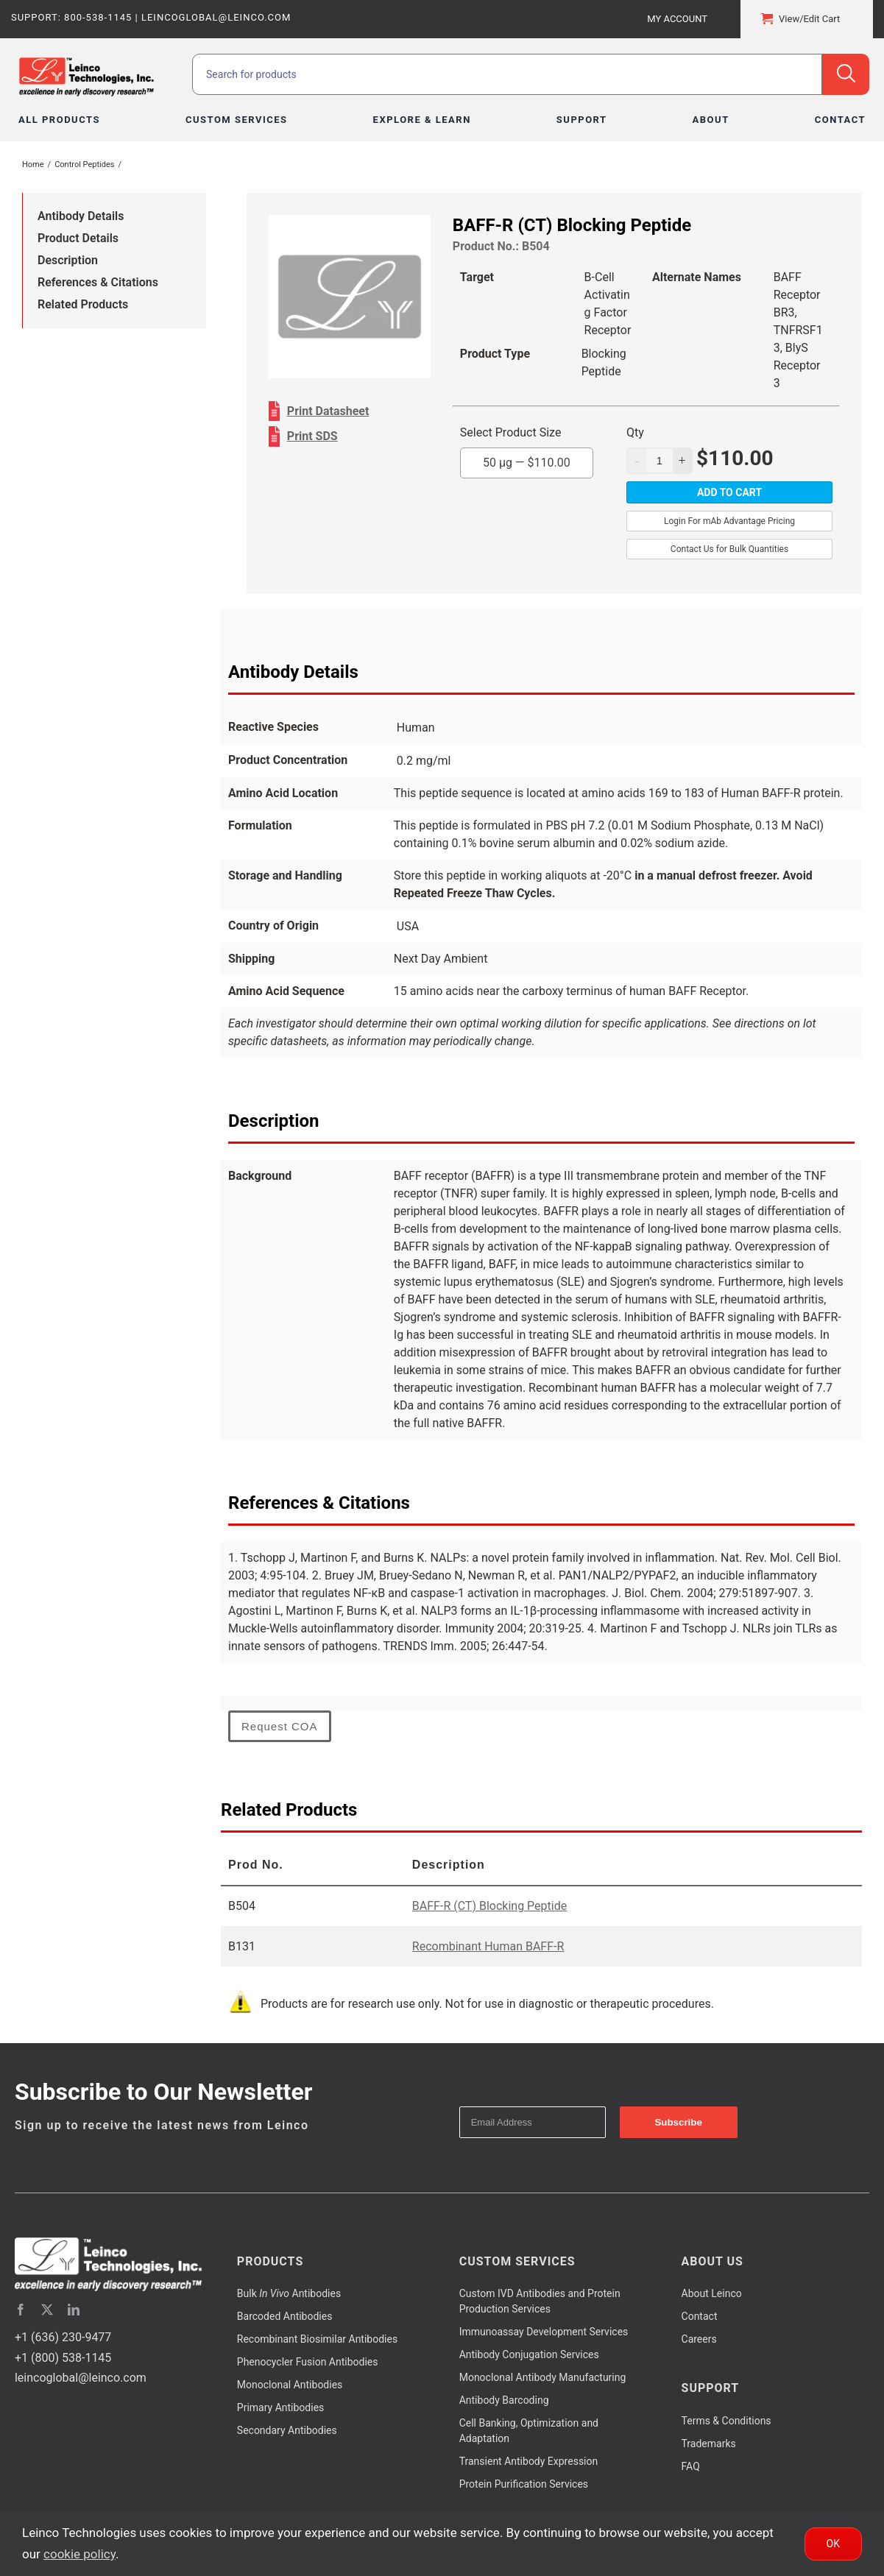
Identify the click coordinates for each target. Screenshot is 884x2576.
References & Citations (98, 282)
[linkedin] (73, 2309)
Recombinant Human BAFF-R (488, 1946)
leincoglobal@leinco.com (80, 2378)
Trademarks (709, 2443)
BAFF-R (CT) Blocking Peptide (489, 1906)
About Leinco (712, 2293)
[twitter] (47, 2309)
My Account (677, 18)
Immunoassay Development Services (544, 2332)
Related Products (83, 304)
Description (68, 260)
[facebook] (20, 2309)
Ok (833, 2544)
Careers (699, 2339)
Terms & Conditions (726, 2421)
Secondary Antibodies (287, 2430)
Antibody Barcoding (504, 2400)
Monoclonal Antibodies (290, 2385)
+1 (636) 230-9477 (63, 2337)
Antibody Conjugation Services (529, 2354)
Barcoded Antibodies (285, 2316)
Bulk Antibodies (289, 2293)
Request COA (279, 1726)
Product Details (78, 238)
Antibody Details (81, 216)
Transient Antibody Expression (528, 2461)
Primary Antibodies (280, 2407)
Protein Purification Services (523, 2484)
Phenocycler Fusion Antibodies (307, 2362)
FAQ (691, 2466)
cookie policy (79, 2554)
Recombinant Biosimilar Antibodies (317, 2339)
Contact (700, 2316)
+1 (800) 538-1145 (63, 2358)
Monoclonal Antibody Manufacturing (542, 2377)
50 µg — (526, 463)
